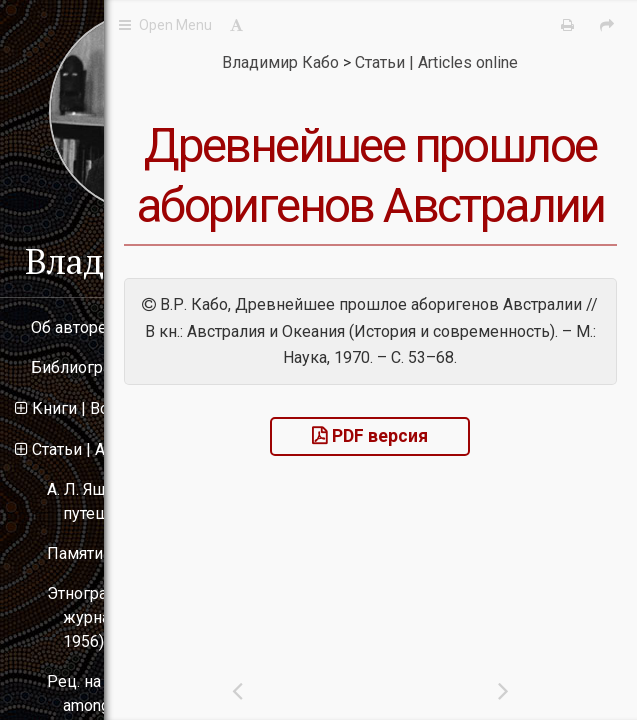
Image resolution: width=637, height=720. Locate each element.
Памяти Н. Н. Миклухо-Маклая (159, 553)
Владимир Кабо (150, 261)
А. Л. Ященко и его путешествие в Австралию (155, 501)
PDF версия (479, 609)
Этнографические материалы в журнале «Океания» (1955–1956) (164, 617)
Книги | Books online (104, 408)
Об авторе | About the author (132, 327)
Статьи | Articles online (111, 449)
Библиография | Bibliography (135, 367)
